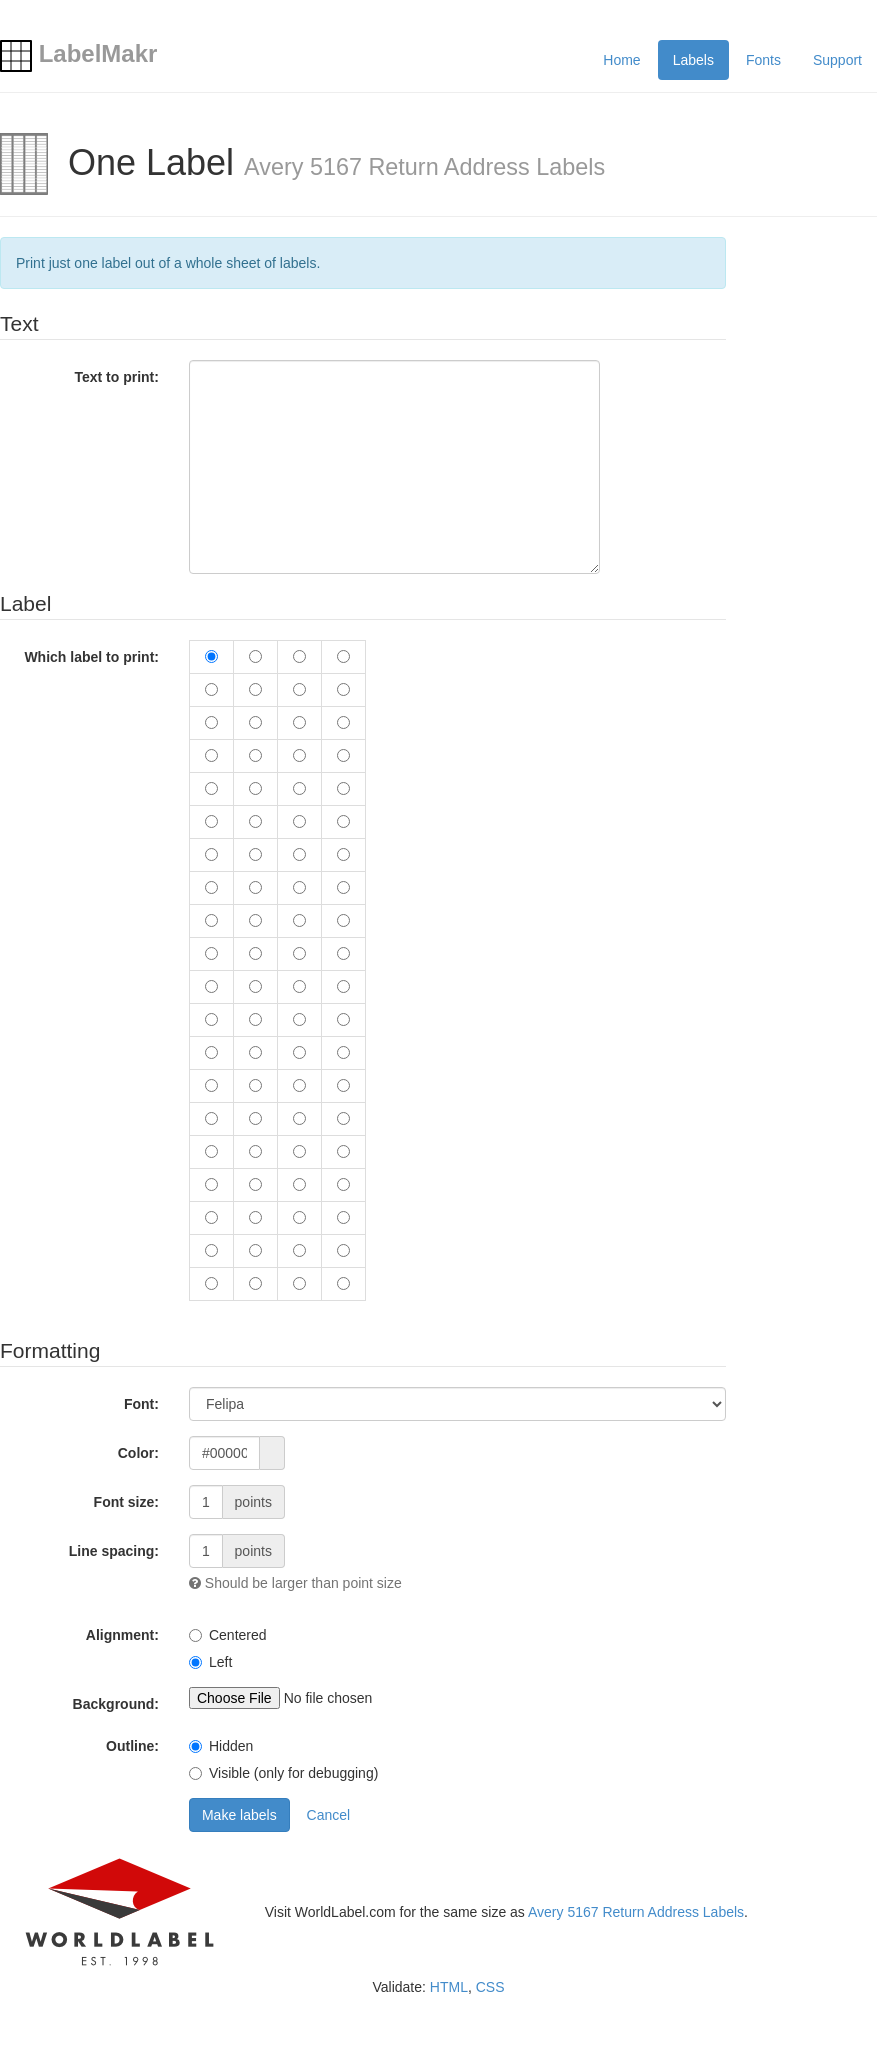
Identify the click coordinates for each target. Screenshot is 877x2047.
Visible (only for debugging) (293, 1773)
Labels (693, 60)
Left (220, 1662)
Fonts (763, 60)
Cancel (329, 1815)
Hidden (231, 1746)
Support (837, 60)
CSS (490, 1987)
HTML (449, 1987)
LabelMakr (78, 53)
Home (621, 60)
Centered (238, 1635)
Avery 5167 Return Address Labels (636, 1912)
